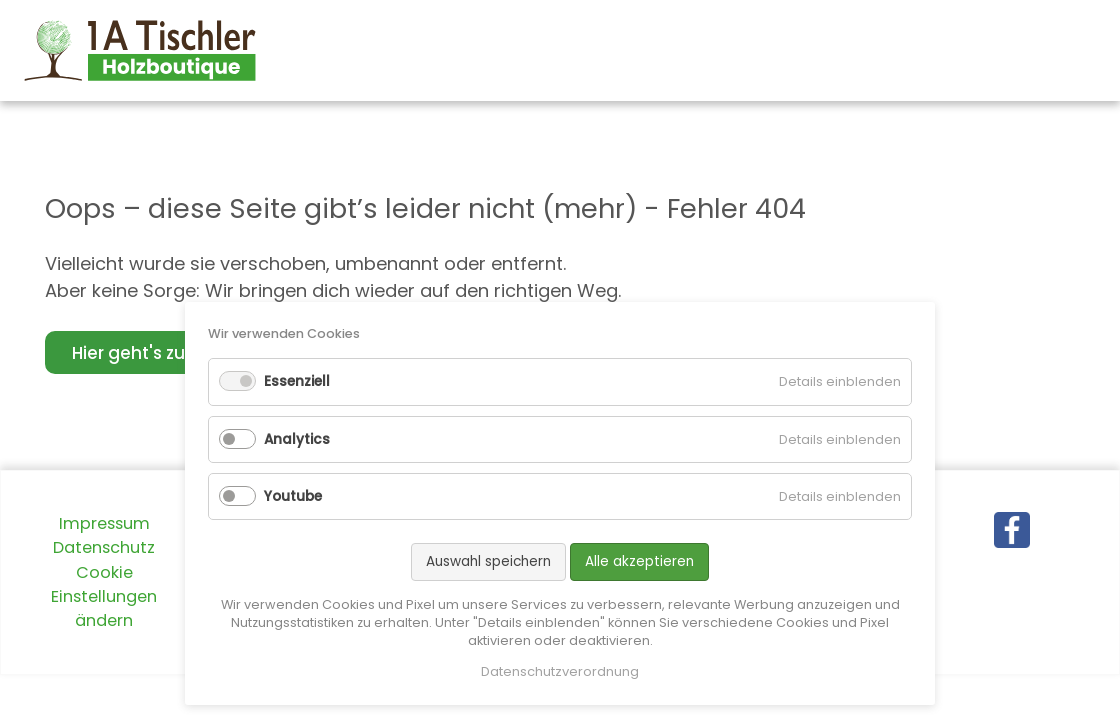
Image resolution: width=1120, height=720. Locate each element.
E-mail (1041, 571)
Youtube (293, 496)
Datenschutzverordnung (560, 671)
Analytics (297, 439)
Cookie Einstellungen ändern (104, 597)
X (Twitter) (1001, 571)
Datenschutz (104, 547)
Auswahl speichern (488, 561)
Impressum (104, 523)
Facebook (961, 571)
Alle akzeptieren (639, 561)
